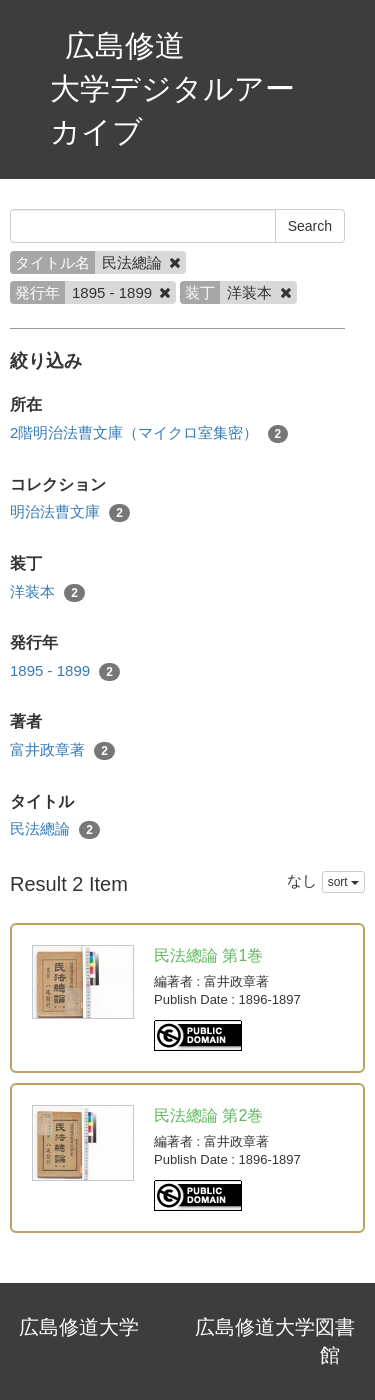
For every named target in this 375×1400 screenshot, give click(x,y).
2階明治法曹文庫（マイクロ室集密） (149, 433)
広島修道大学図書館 (275, 1341)
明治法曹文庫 (70, 512)
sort (343, 882)
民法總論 (55, 829)
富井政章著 (62, 750)
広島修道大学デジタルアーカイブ (172, 88)
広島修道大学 (79, 1327)
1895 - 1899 (65, 671)
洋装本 (47, 592)
